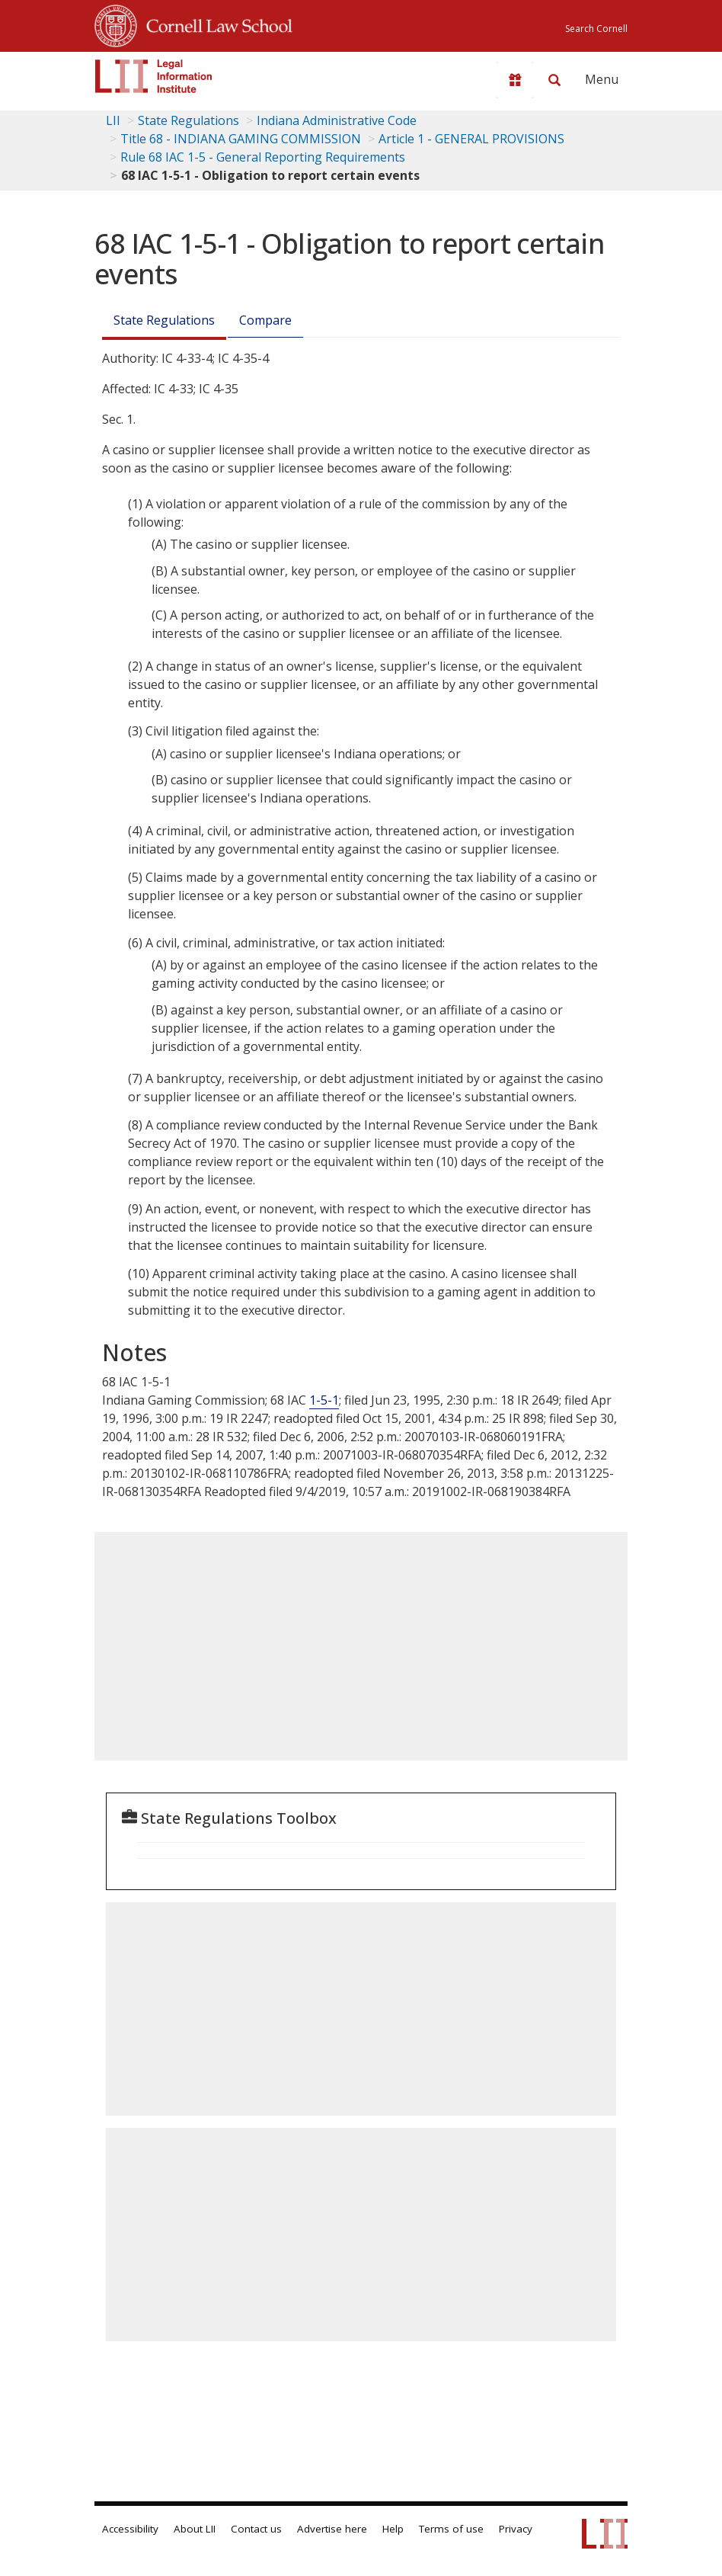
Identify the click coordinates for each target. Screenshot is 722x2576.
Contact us (256, 2529)
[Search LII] (554, 80)
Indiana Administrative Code (337, 120)
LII (113, 120)
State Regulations (188, 120)
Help (393, 2529)
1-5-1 (324, 1400)
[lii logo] (153, 76)
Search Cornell (596, 28)
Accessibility (130, 2529)
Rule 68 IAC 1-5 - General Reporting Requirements (262, 157)
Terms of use (451, 2529)
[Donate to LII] (515, 80)
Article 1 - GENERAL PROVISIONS (471, 138)
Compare (265, 320)
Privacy (515, 2529)
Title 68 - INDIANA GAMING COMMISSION (240, 138)
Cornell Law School (214, 23)
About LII (195, 2529)
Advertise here (332, 2529)
